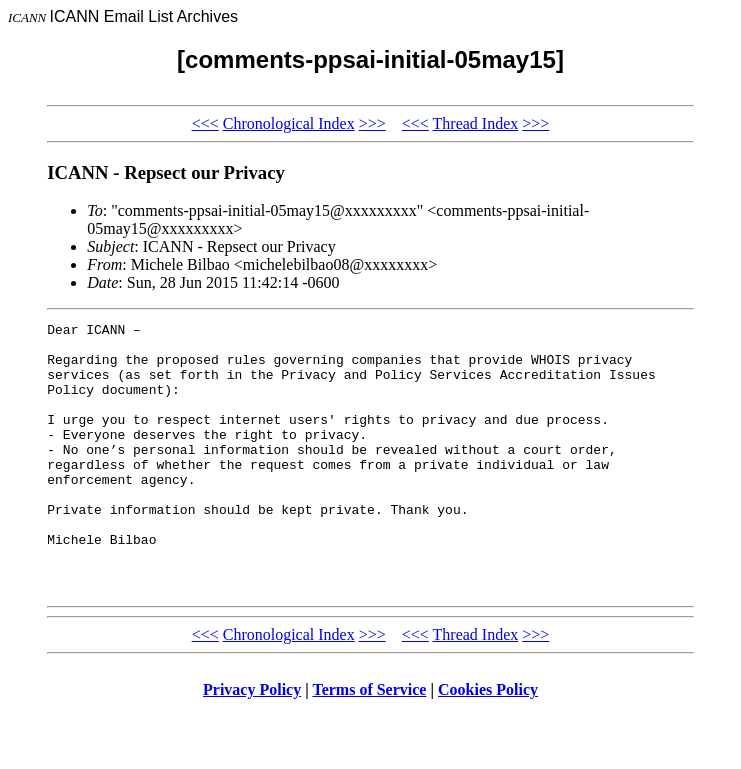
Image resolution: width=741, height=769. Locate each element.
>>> (372, 123)
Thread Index (476, 123)
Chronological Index (289, 123)
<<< (205, 123)
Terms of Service (369, 743)
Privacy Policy (252, 743)
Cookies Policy (488, 743)
